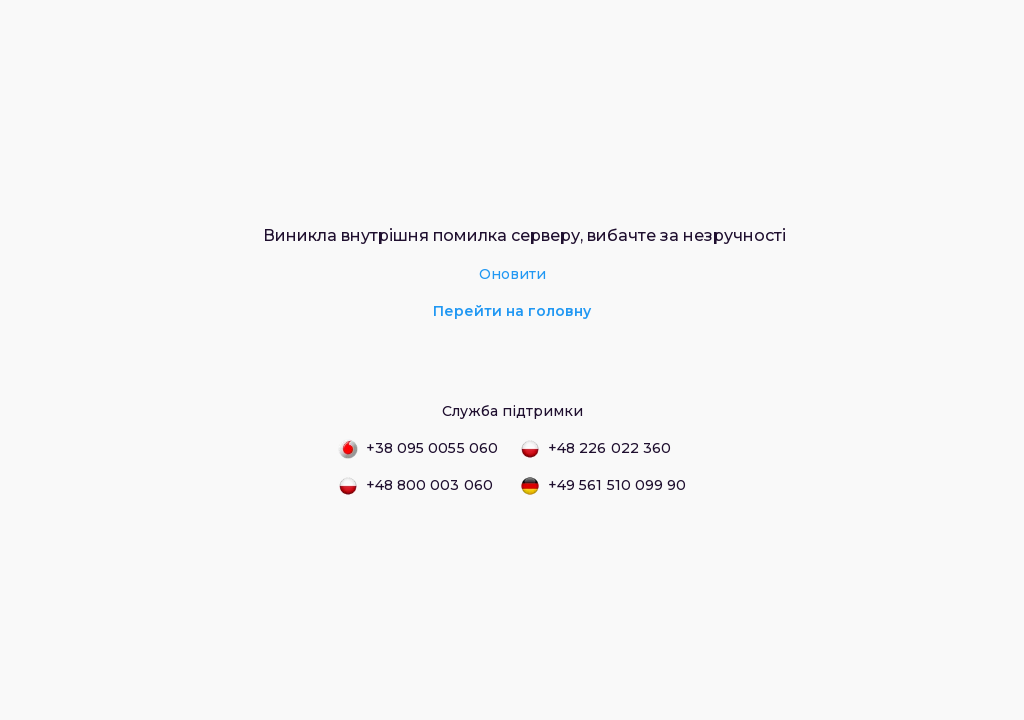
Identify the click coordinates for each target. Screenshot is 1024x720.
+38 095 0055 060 (418, 449)
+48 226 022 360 (595, 449)
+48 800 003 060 (415, 486)
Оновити (512, 274)
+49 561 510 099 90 (603, 486)
